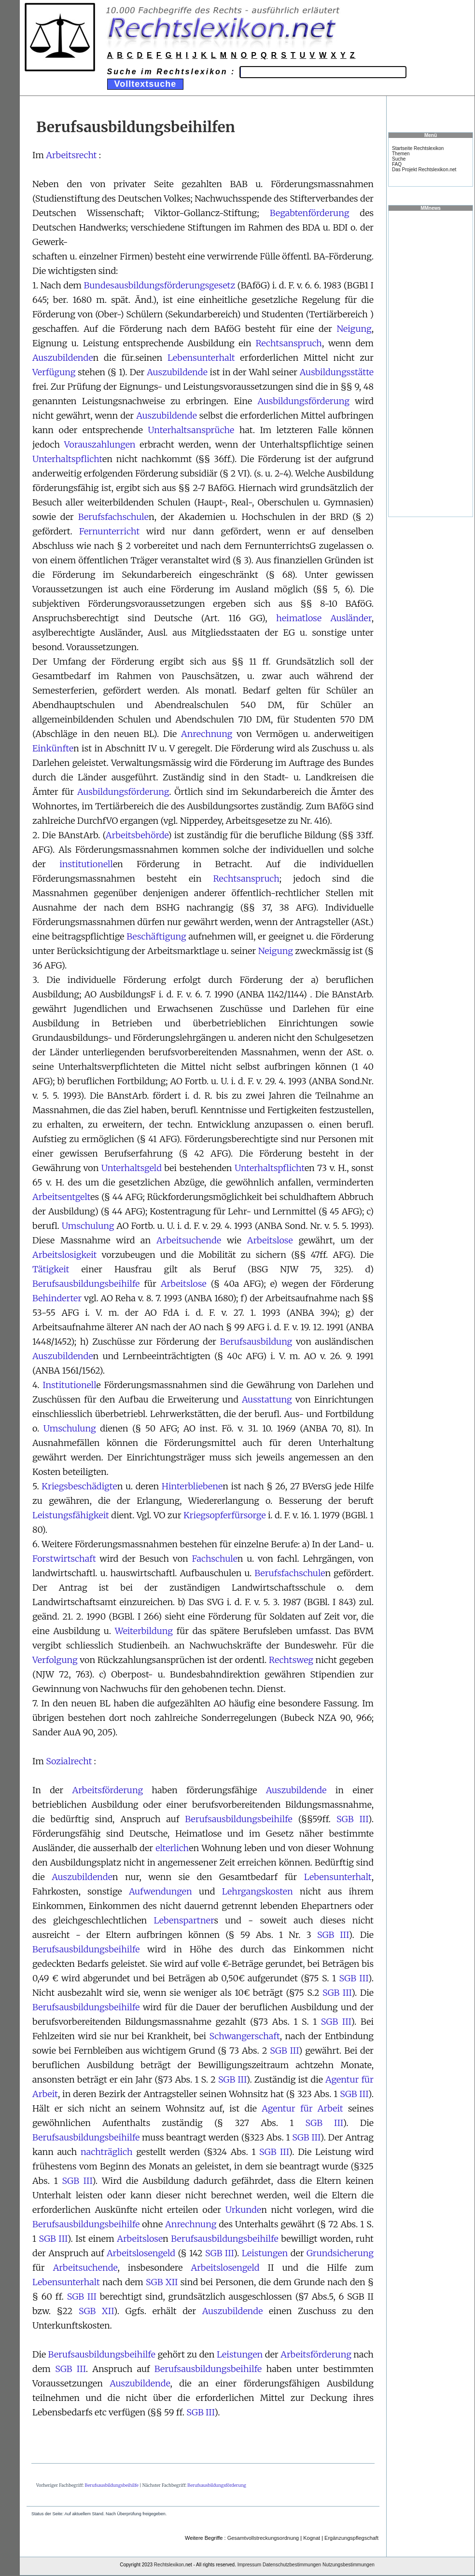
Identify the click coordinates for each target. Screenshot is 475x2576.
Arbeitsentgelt (61, 1196)
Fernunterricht (109, 531)
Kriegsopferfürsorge (224, 1515)
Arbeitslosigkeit (64, 1254)
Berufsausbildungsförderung (216, 2485)
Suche (398, 159)
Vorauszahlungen (100, 444)
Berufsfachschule (113, 516)
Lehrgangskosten (257, 1891)
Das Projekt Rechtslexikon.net (424, 169)
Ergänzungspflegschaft (351, 2538)
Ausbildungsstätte (337, 372)
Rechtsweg (291, 1659)
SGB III (352, 1819)
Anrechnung (206, 733)
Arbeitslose (270, 1240)
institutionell (86, 864)
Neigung (353, 328)
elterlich (172, 1848)
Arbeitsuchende (188, 1240)
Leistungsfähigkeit (70, 1515)
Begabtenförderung (309, 212)
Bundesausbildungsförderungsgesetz (159, 285)
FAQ (397, 164)
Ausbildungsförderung (303, 401)
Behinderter (57, 1298)
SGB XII (162, 2282)
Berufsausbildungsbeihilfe (86, 1283)
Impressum (249, 2564)
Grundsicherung (340, 2253)
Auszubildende (62, 357)
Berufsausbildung (256, 1341)
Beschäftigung (156, 936)
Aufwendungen (160, 1891)
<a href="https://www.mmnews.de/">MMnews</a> (430, 363)
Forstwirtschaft (64, 1558)
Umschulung (88, 1225)
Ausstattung (267, 1399)
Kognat (311, 2538)
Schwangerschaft (245, 2036)
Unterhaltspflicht (67, 458)
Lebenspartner (184, 1920)
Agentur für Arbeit (302, 2108)
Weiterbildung (144, 1630)
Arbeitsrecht (71, 155)
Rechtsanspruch (288, 343)
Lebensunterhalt (201, 357)
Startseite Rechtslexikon (418, 148)
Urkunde (243, 2209)
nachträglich (107, 2151)
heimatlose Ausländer (324, 618)
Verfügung (53, 372)
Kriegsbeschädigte (79, 1486)
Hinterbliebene (192, 1486)
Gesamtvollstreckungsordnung (263, 2538)
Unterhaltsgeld (131, 1167)
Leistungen (265, 2253)
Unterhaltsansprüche (191, 430)
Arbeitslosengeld (141, 2253)
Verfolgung (55, 1659)
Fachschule (214, 1558)
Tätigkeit (50, 1269)
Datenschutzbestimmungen (292, 2564)
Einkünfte (52, 748)
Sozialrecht (69, 1761)
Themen (401, 153)
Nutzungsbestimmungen (348, 2564)
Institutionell (69, 1384)
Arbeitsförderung (107, 1790)
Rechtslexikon (169, 2564)
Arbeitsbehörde (137, 835)
